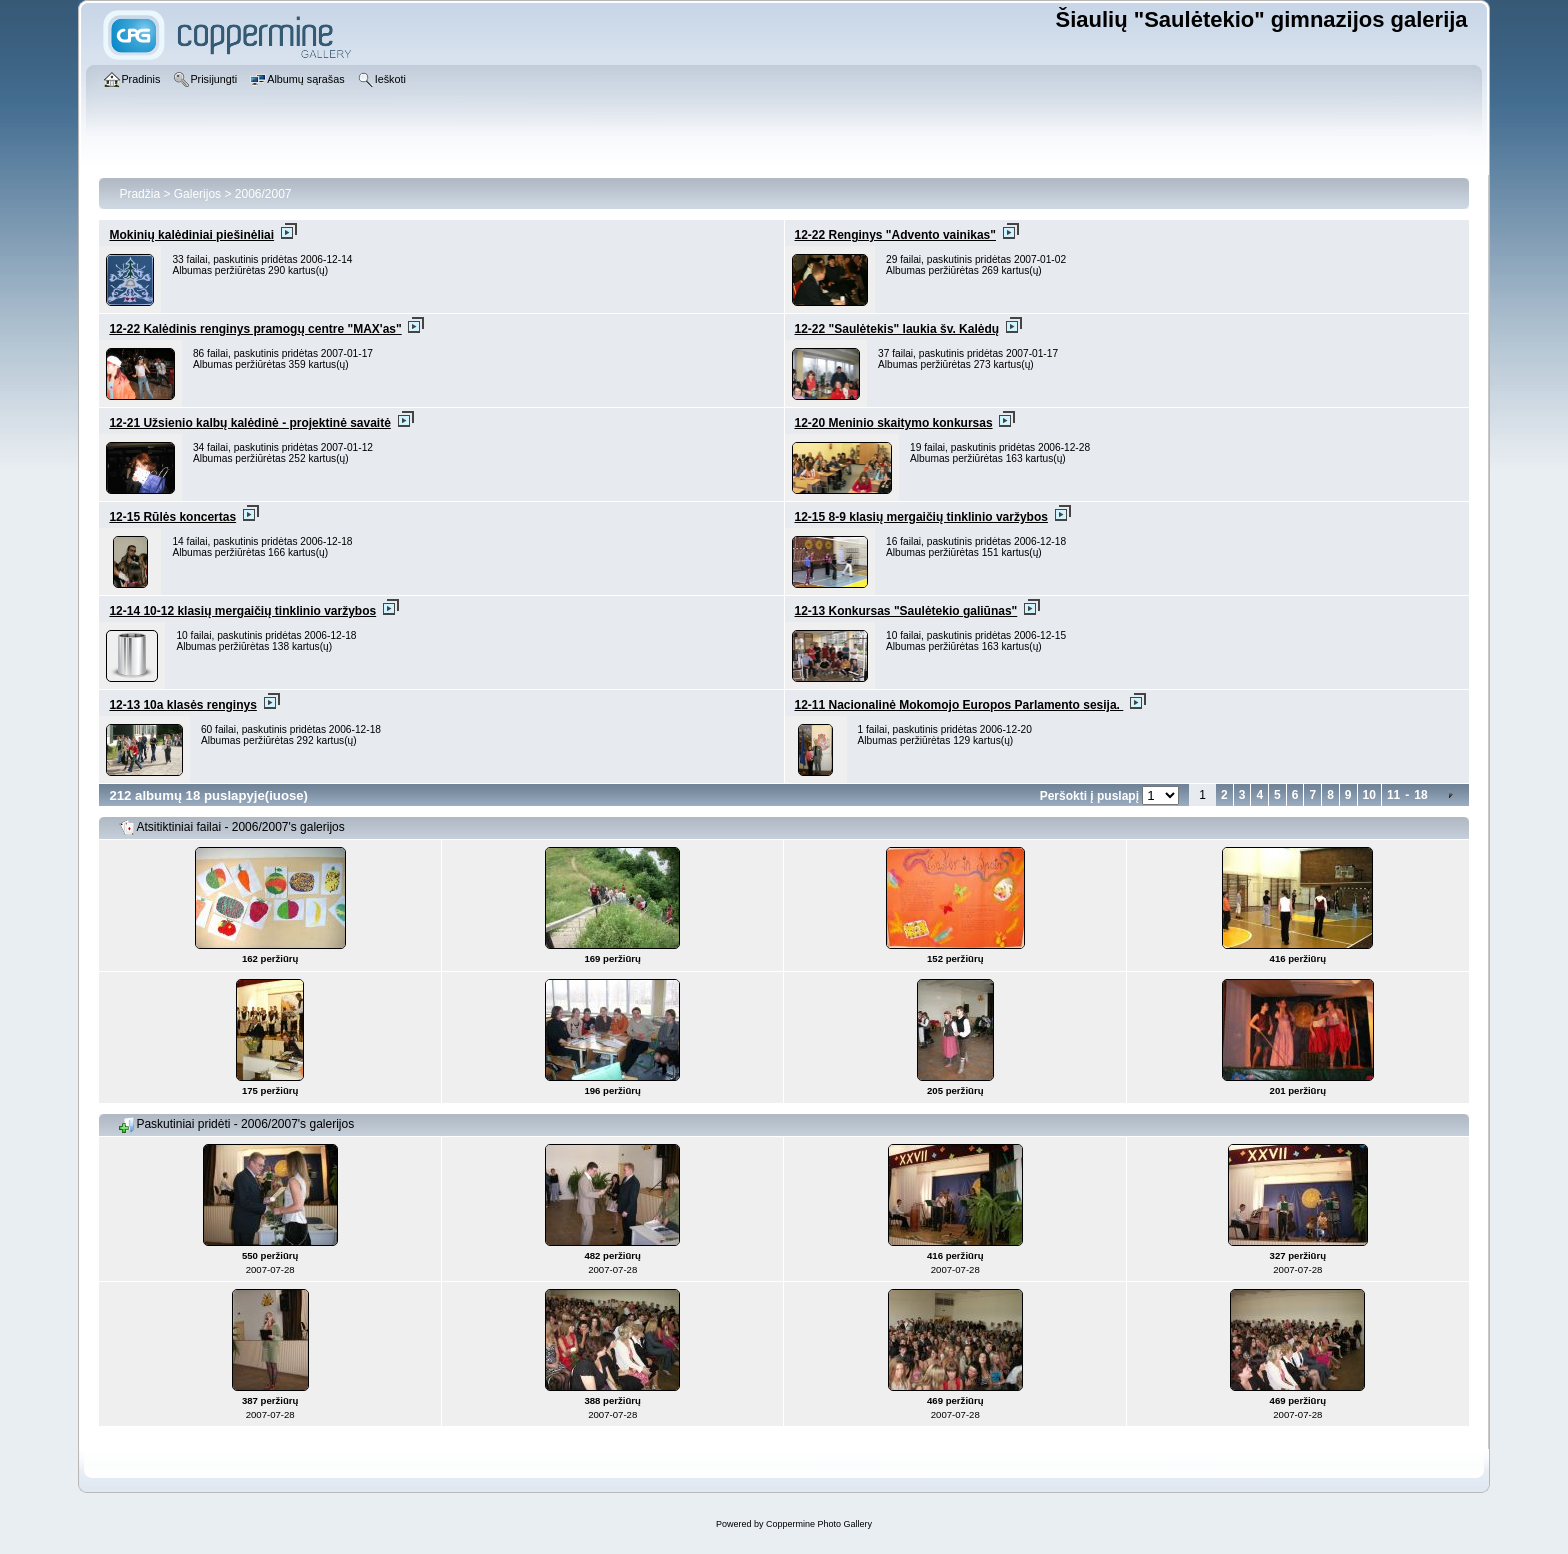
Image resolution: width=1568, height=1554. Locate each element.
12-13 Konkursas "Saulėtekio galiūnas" (906, 611)
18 (1420, 795)
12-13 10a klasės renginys (182, 705)
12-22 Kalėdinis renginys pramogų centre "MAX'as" (255, 329)
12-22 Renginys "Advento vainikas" (895, 235)
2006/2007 (263, 194)
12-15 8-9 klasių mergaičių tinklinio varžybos (921, 517)
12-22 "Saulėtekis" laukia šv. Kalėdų (897, 329)
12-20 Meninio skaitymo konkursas (894, 423)
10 (1369, 795)
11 (1393, 795)
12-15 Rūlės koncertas (172, 517)
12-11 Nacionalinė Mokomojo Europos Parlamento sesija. (959, 705)
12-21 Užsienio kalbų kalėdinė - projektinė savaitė (249, 423)
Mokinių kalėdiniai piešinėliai (191, 235)
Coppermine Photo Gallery (819, 1524)
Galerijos (197, 194)
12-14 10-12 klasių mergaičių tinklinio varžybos (242, 611)
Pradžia (139, 194)
